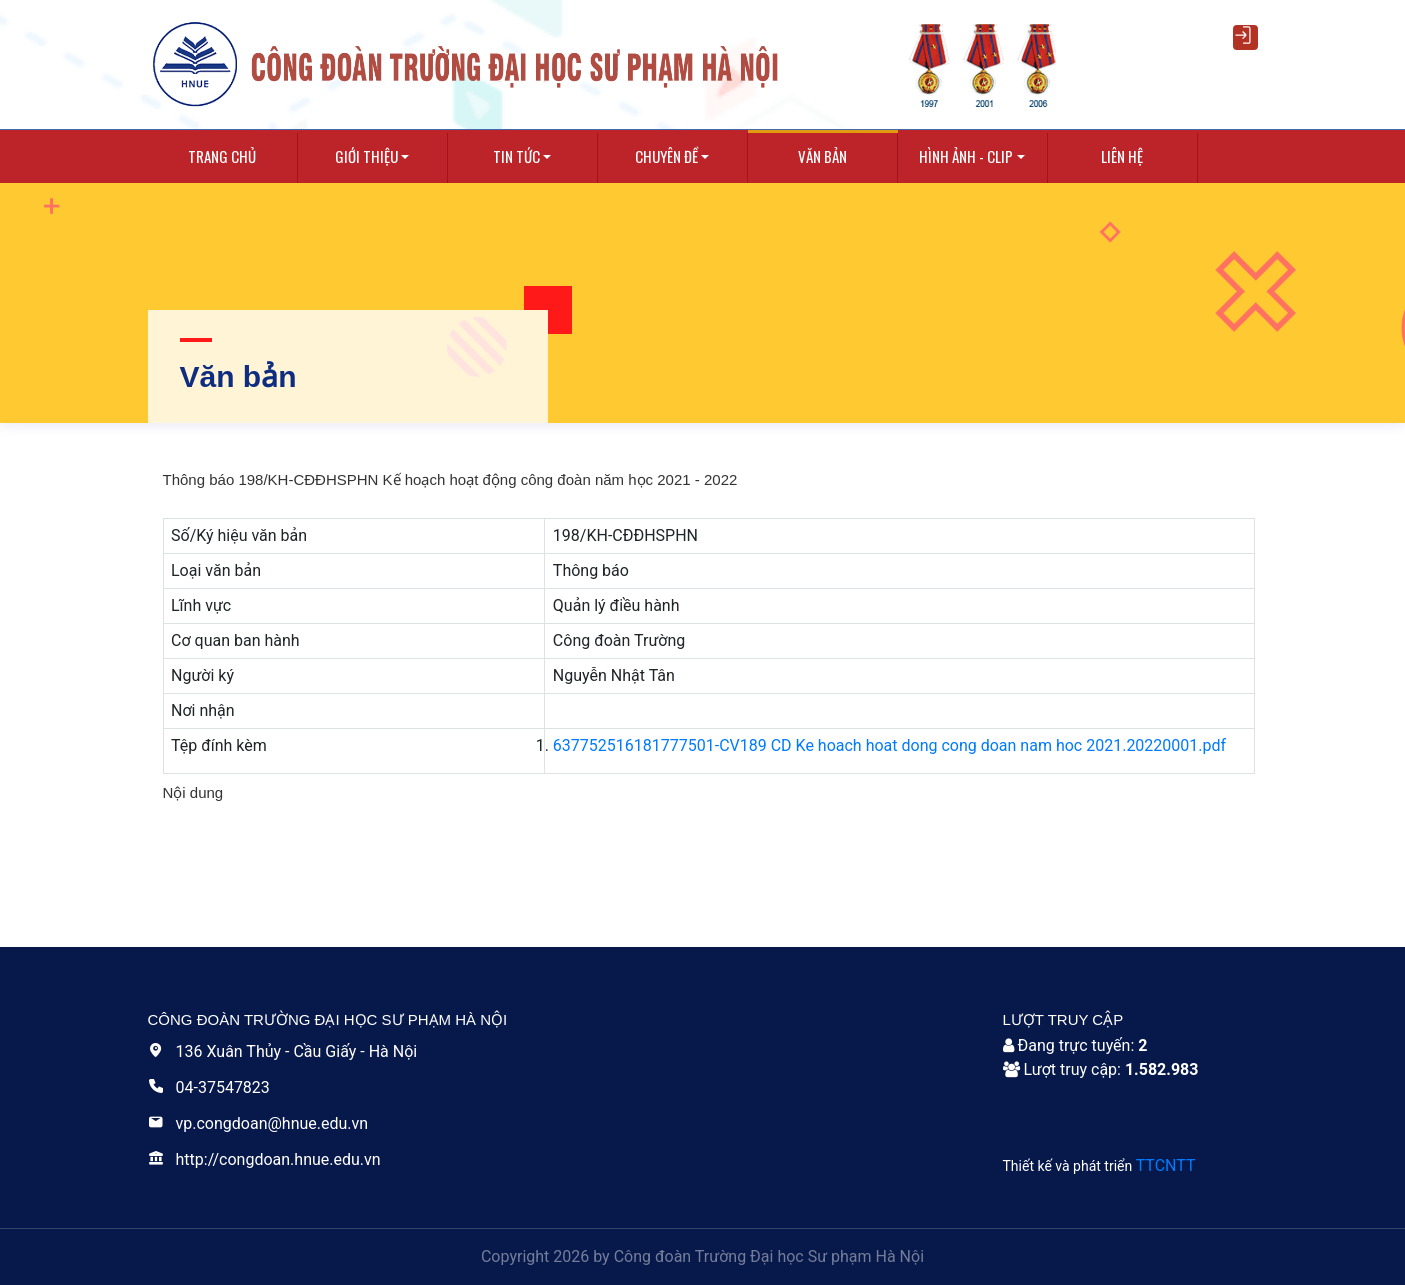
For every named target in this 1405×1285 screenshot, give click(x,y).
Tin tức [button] (516, 156)
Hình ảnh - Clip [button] (966, 156)
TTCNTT (1166, 1165)
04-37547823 (209, 1087)
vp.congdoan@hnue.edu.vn (258, 1123)
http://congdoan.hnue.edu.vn (264, 1159)
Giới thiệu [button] (366, 156)
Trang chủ (222, 156)
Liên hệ (1122, 156)
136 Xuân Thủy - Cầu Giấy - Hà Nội (283, 1051)
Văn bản (822, 156)
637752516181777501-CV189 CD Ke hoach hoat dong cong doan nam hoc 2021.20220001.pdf (889, 745)
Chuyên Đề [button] (666, 156)
